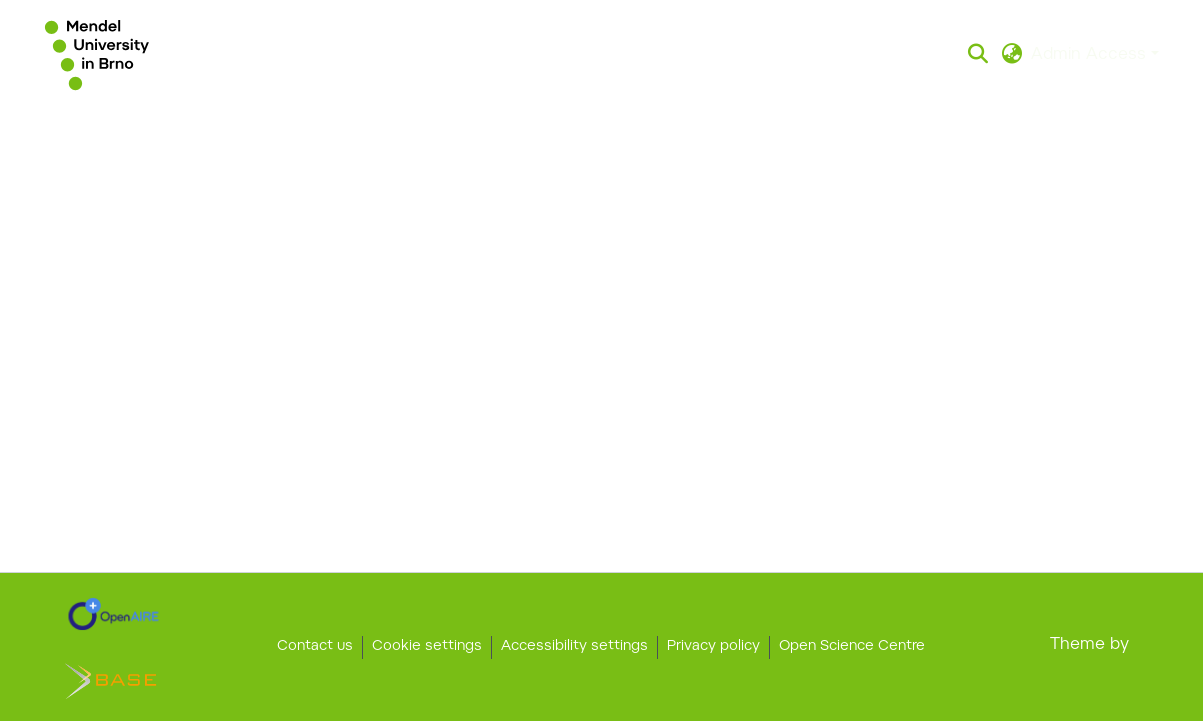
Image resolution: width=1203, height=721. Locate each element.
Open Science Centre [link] (852, 647)
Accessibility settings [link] (574, 647)
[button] (97, 55)
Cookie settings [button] (427, 647)
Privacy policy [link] (713, 647)
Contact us (315, 647)
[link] (113, 614)
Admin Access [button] (1091, 55)
